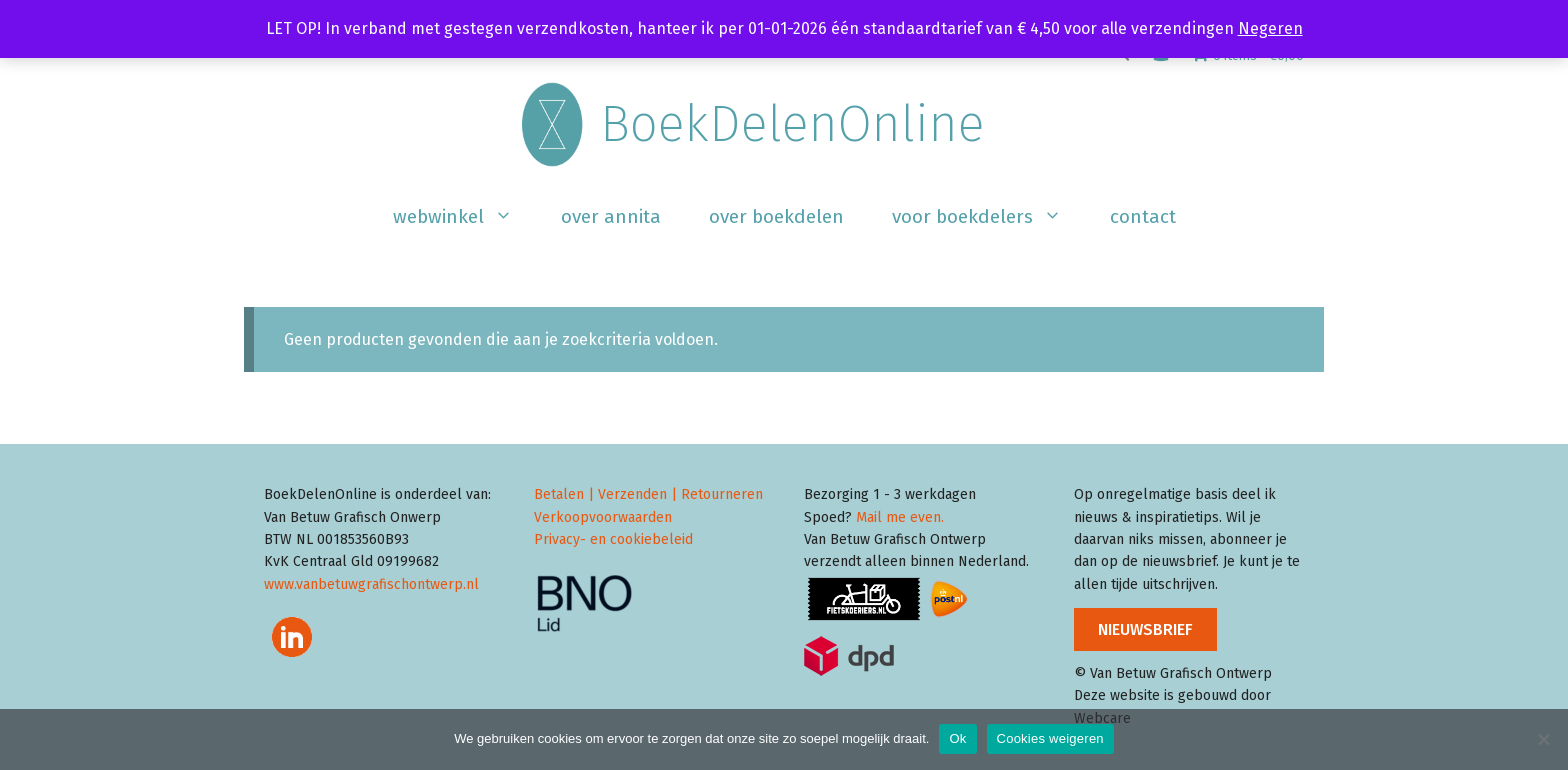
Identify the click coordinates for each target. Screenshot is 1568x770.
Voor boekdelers (989, 217)
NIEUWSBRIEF (1145, 629)
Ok (957, 738)
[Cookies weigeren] (1543, 739)
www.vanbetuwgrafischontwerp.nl (371, 584)
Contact (1143, 216)
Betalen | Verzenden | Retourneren (648, 494)
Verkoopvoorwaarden (603, 517)
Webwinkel (465, 217)
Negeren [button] (1270, 28)
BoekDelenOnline (792, 124)
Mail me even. (900, 517)
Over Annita (611, 216)
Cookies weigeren (1050, 738)
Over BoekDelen (776, 216)
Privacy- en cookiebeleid (613, 539)
